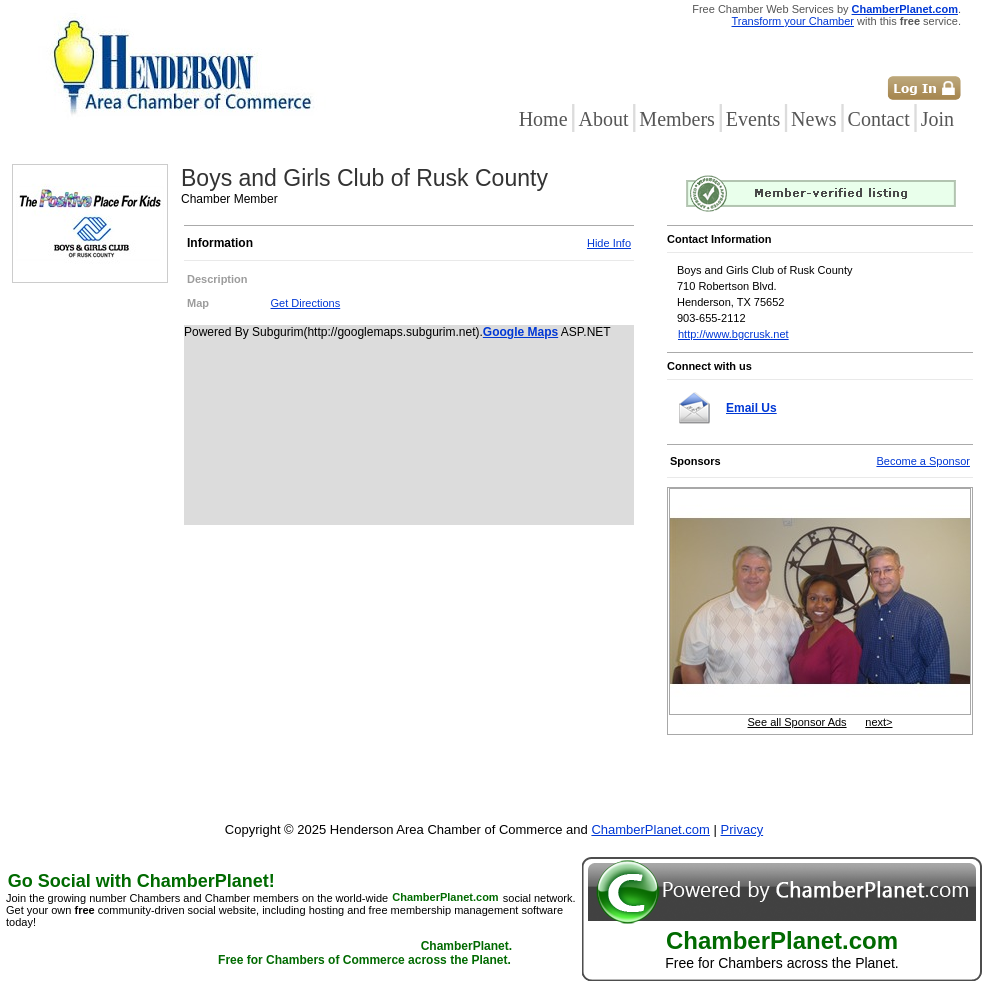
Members (677, 119)
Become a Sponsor (923, 461)
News (814, 119)
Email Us (751, 408)
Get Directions (306, 303)
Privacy (742, 829)
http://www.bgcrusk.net (733, 334)
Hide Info (609, 243)
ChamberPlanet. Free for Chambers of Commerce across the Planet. (365, 954)
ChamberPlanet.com (905, 9)
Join (937, 119)
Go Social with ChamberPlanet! (141, 881)
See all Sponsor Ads (797, 722)
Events (753, 119)
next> (878, 722)
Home (543, 119)
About (603, 119)
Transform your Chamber (793, 21)
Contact (879, 119)
